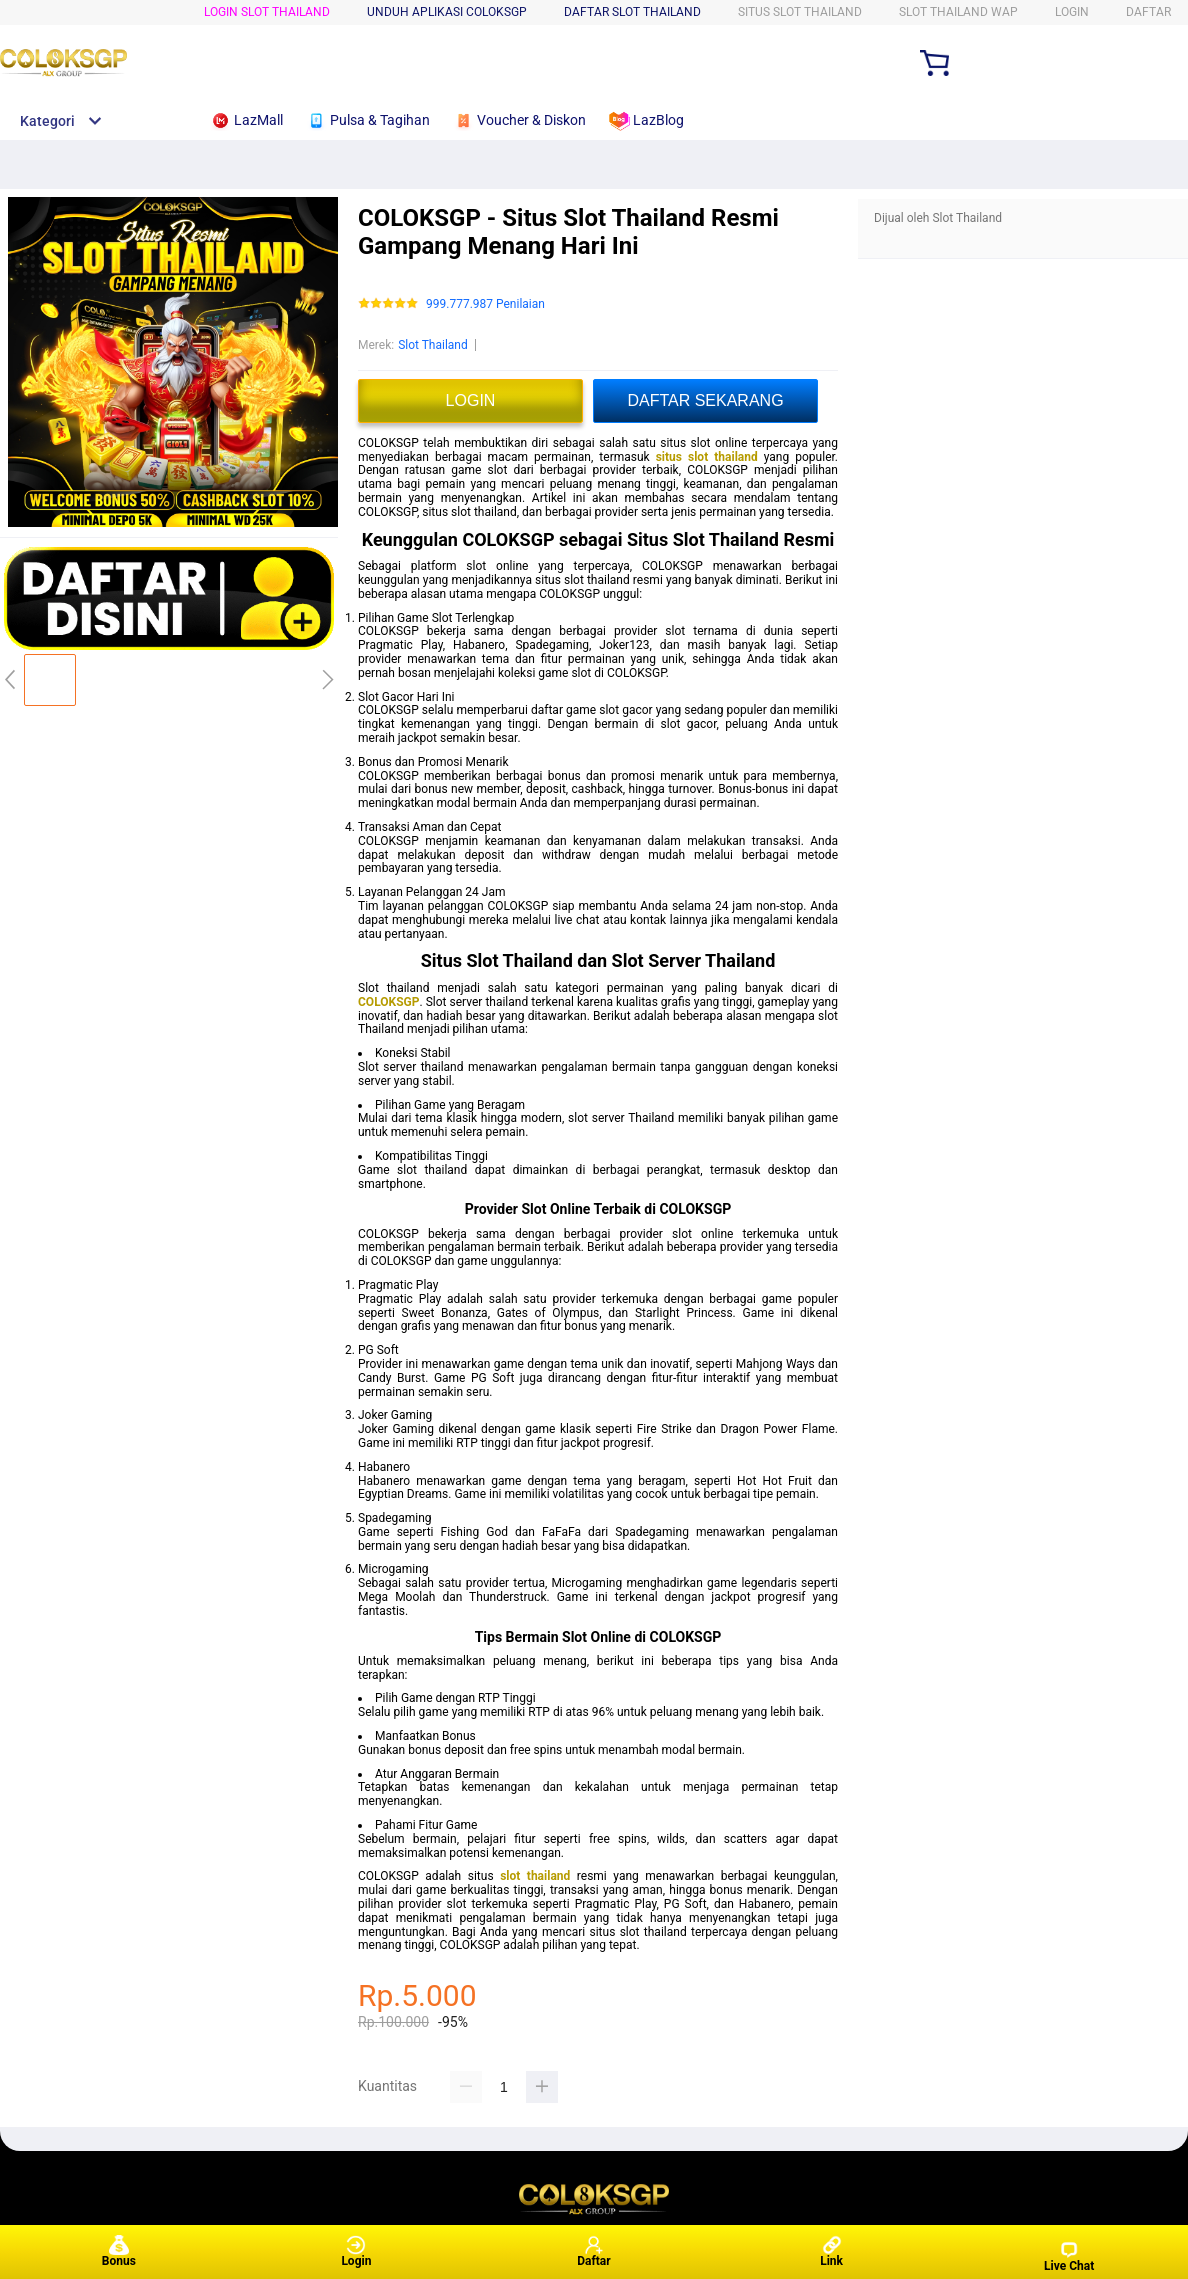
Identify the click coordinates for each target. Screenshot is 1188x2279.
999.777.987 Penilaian (485, 304)
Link (831, 2251)
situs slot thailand (707, 457)
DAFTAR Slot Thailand (632, 12)
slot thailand (535, 1876)
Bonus (119, 2251)
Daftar (593, 2251)
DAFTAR (1148, 12)
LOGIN (1072, 12)
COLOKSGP (388, 1002)
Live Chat (1069, 2256)
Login (356, 2251)
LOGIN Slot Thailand (267, 12)
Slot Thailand (433, 345)
